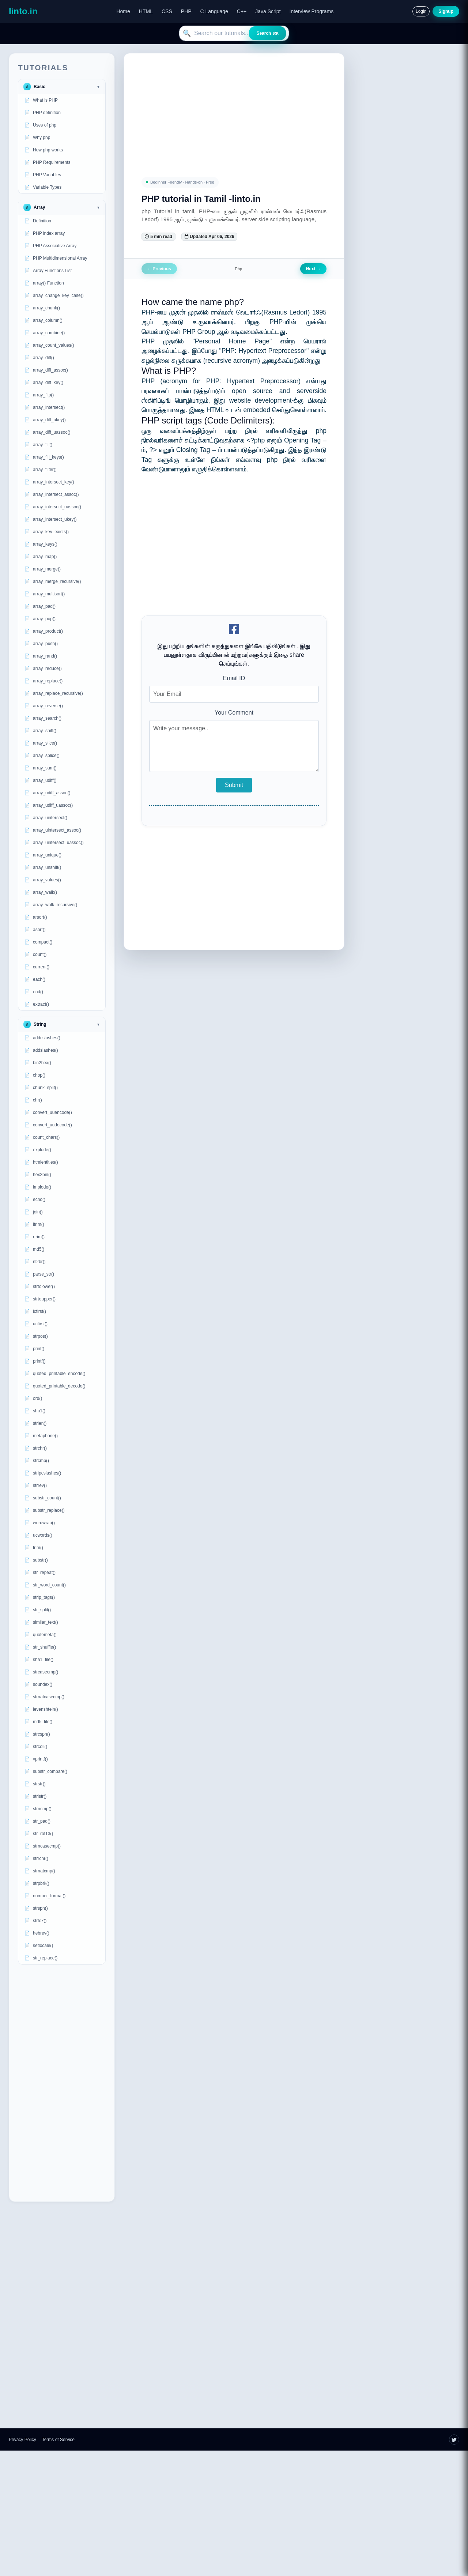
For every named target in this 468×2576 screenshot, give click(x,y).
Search (267, 33)
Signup (445, 11)
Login (421, 11)
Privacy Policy (22, 2439)
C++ (241, 11)
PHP (186, 11)
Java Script (267, 11)
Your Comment (234, 712)
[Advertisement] (62, 2083)
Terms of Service (58, 2439)
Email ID (234, 678)
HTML (146, 11)
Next (313, 268)
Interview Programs (312, 11)
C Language (214, 11)
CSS (167, 11)
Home (123, 11)
